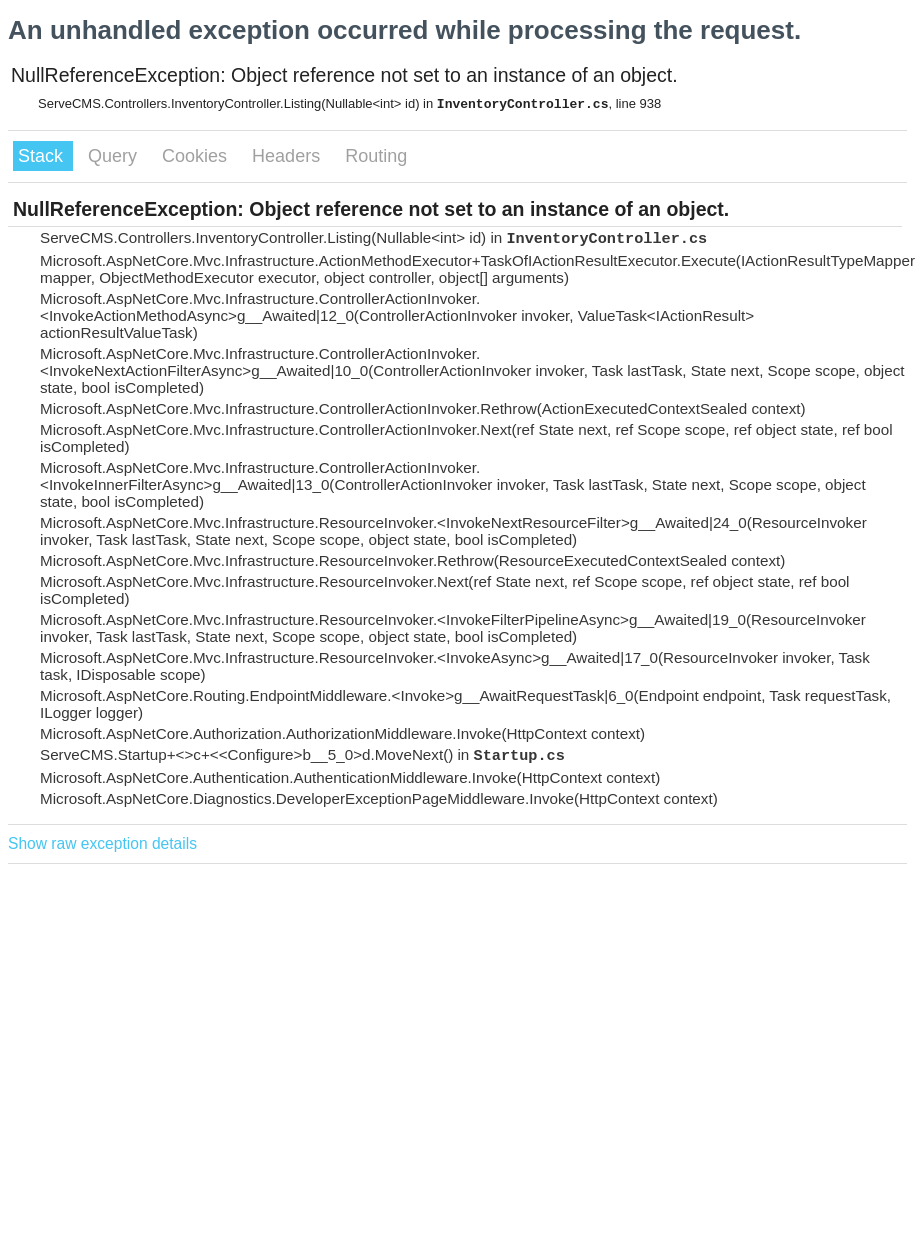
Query (115, 156)
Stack (43, 156)
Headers (288, 156)
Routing (376, 156)
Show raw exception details (102, 843)
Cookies (197, 156)
